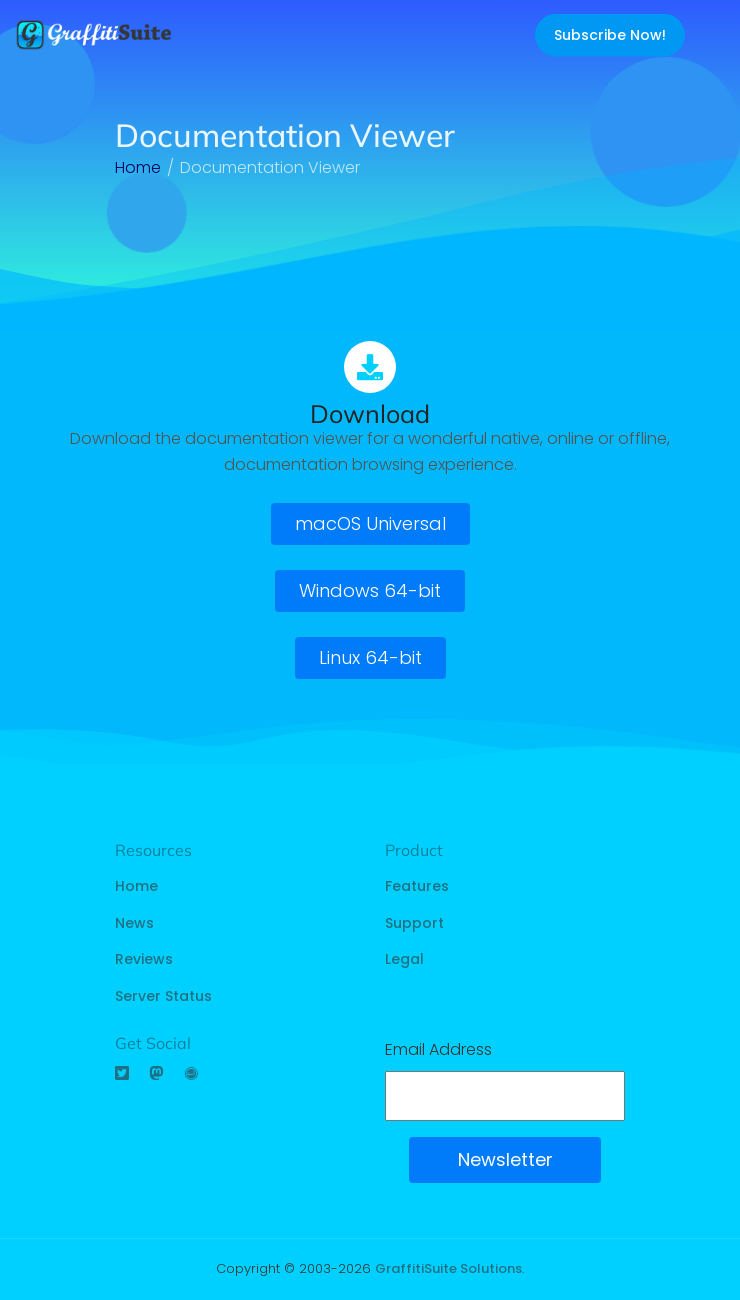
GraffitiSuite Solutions (448, 1268)
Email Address (438, 1049)
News (134, 923)
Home (136, 886)
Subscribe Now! (610, 35)
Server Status (163, 996)
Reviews (144, 959)
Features (417, 886)
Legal (404, 959)
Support (414, 923)
